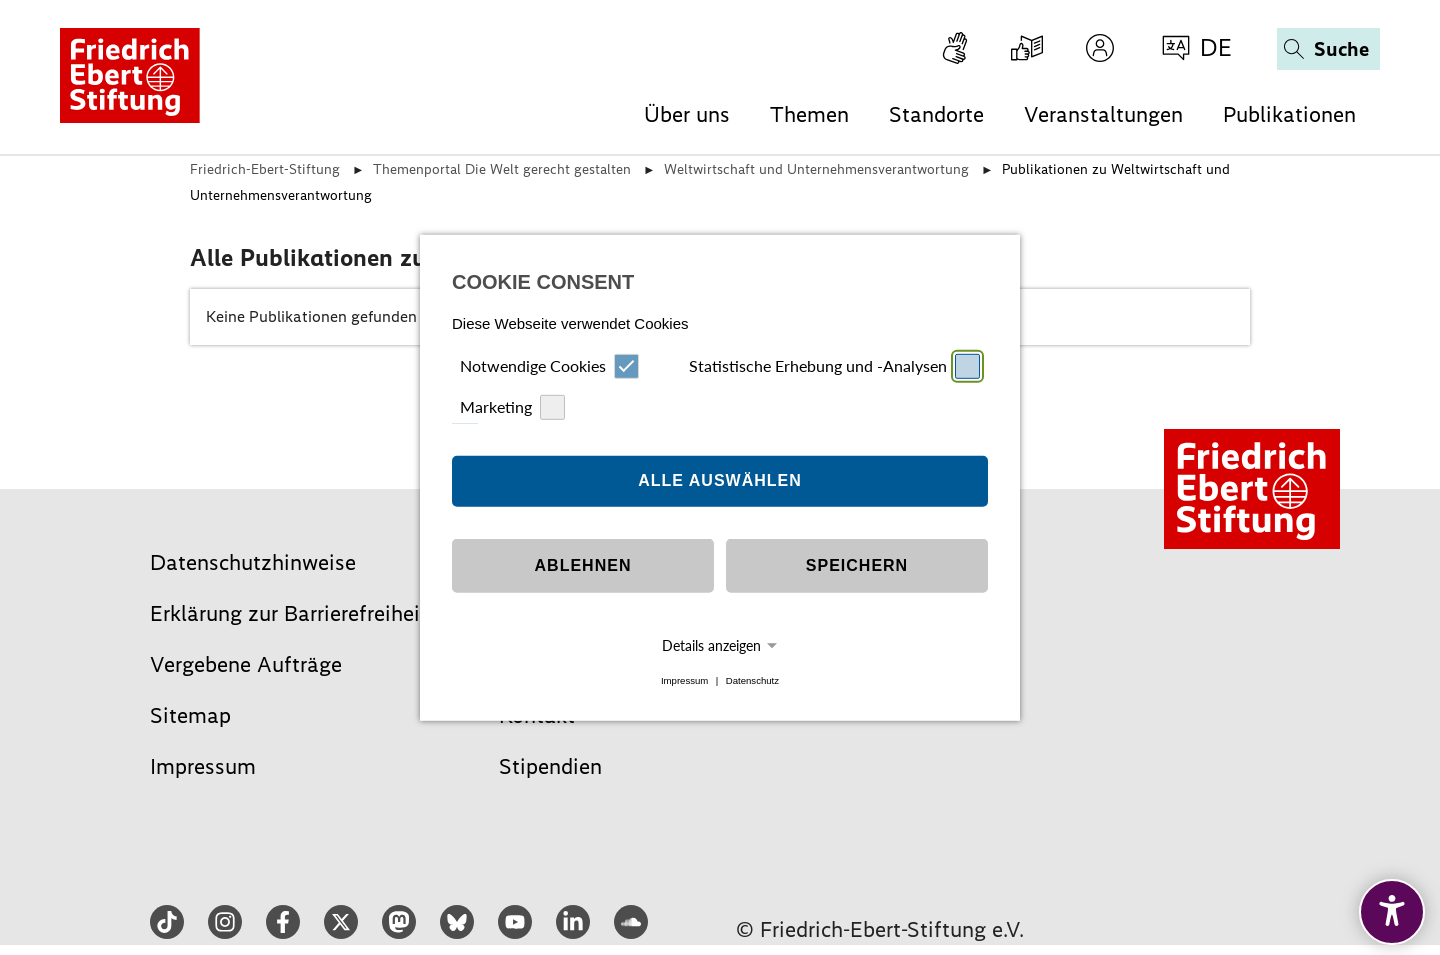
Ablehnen (583, 565)
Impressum (684, 680)
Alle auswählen (720, 480)
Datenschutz (752, 680)
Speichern (857, 565)
